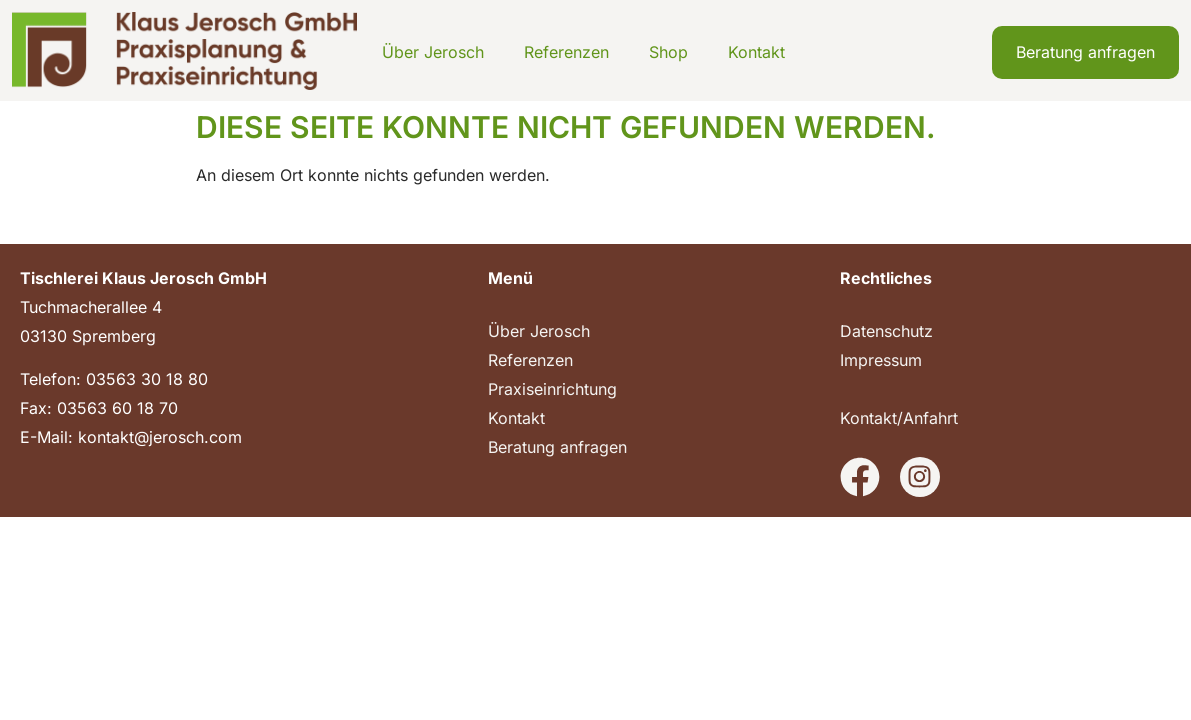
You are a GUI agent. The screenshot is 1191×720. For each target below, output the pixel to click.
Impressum (881, 360)
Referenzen (566, 52)
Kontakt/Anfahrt (899, 418)
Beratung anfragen (557, 447)
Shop (668, 52)
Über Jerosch (433, 52)
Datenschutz (886, 331)
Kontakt (756, 52)
